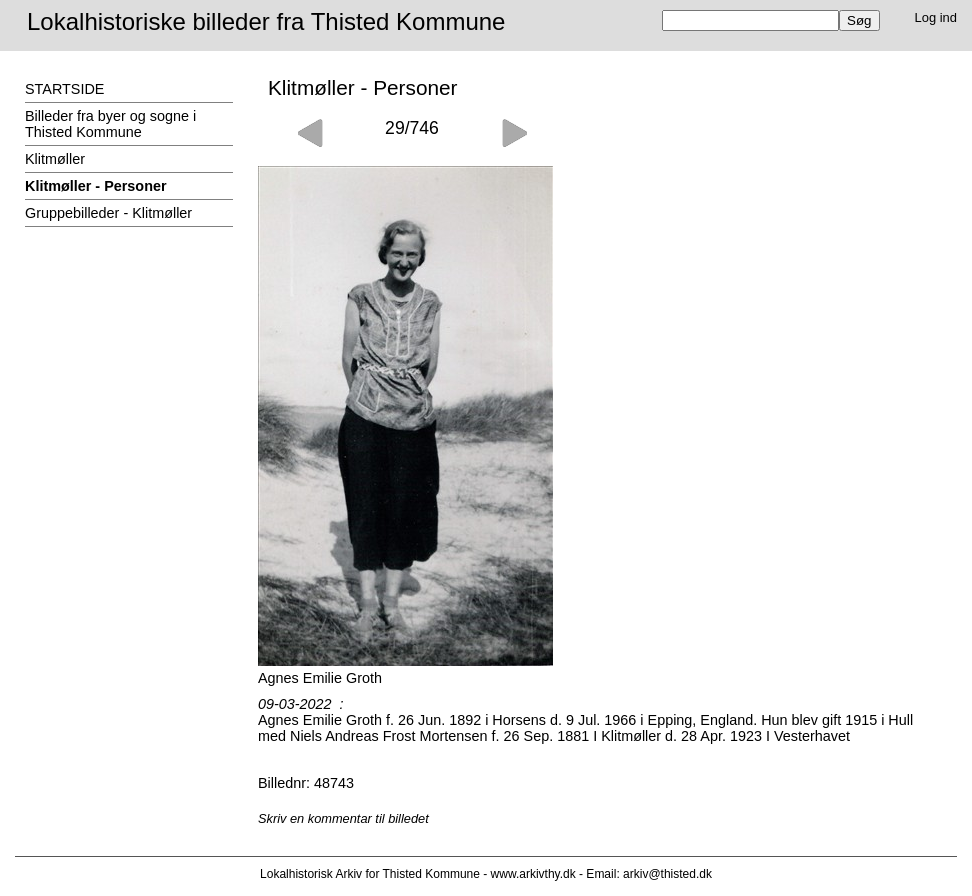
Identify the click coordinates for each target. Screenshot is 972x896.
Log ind (936, 17)
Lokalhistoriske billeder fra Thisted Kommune (266, 21)
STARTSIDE (64, 89)
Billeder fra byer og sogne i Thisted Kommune (110, 124)
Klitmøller (55, 159)
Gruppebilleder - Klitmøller (108, 213)
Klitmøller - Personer (96, 186)
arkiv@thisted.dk (667, 874)
